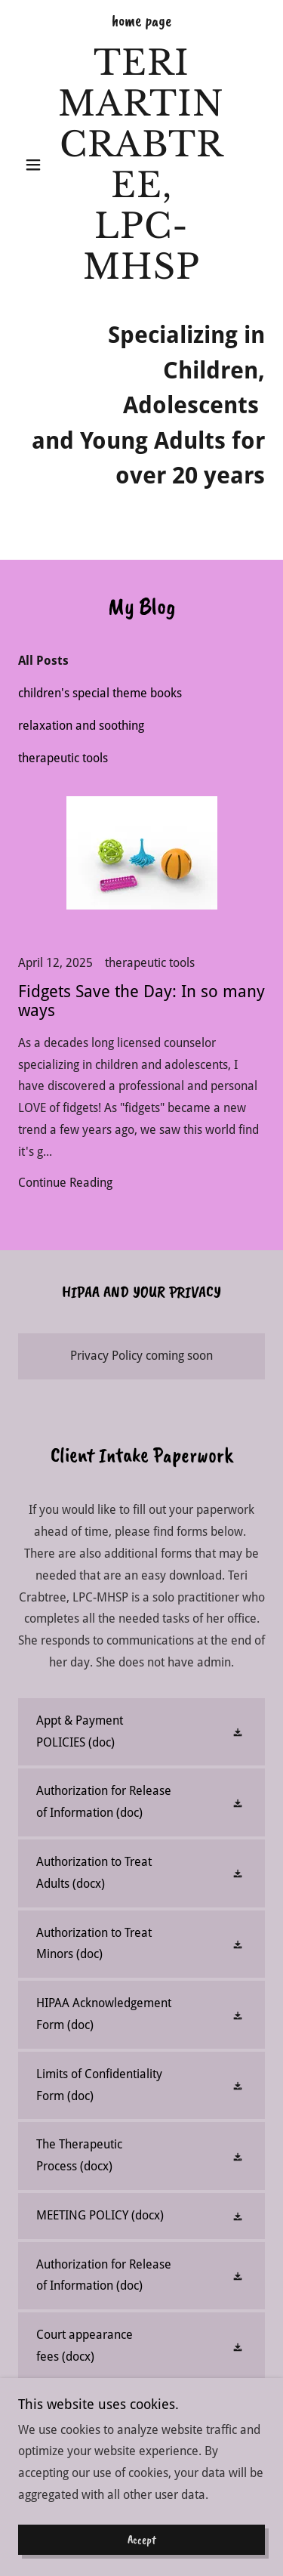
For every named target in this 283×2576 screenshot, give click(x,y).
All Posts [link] (43, 660)
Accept (142, 2539)
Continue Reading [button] (65, 1182)
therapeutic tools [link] (63, 758)
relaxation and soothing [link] (81, 725)
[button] (36, 165)
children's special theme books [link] (100, 693)
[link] (141, 164)
